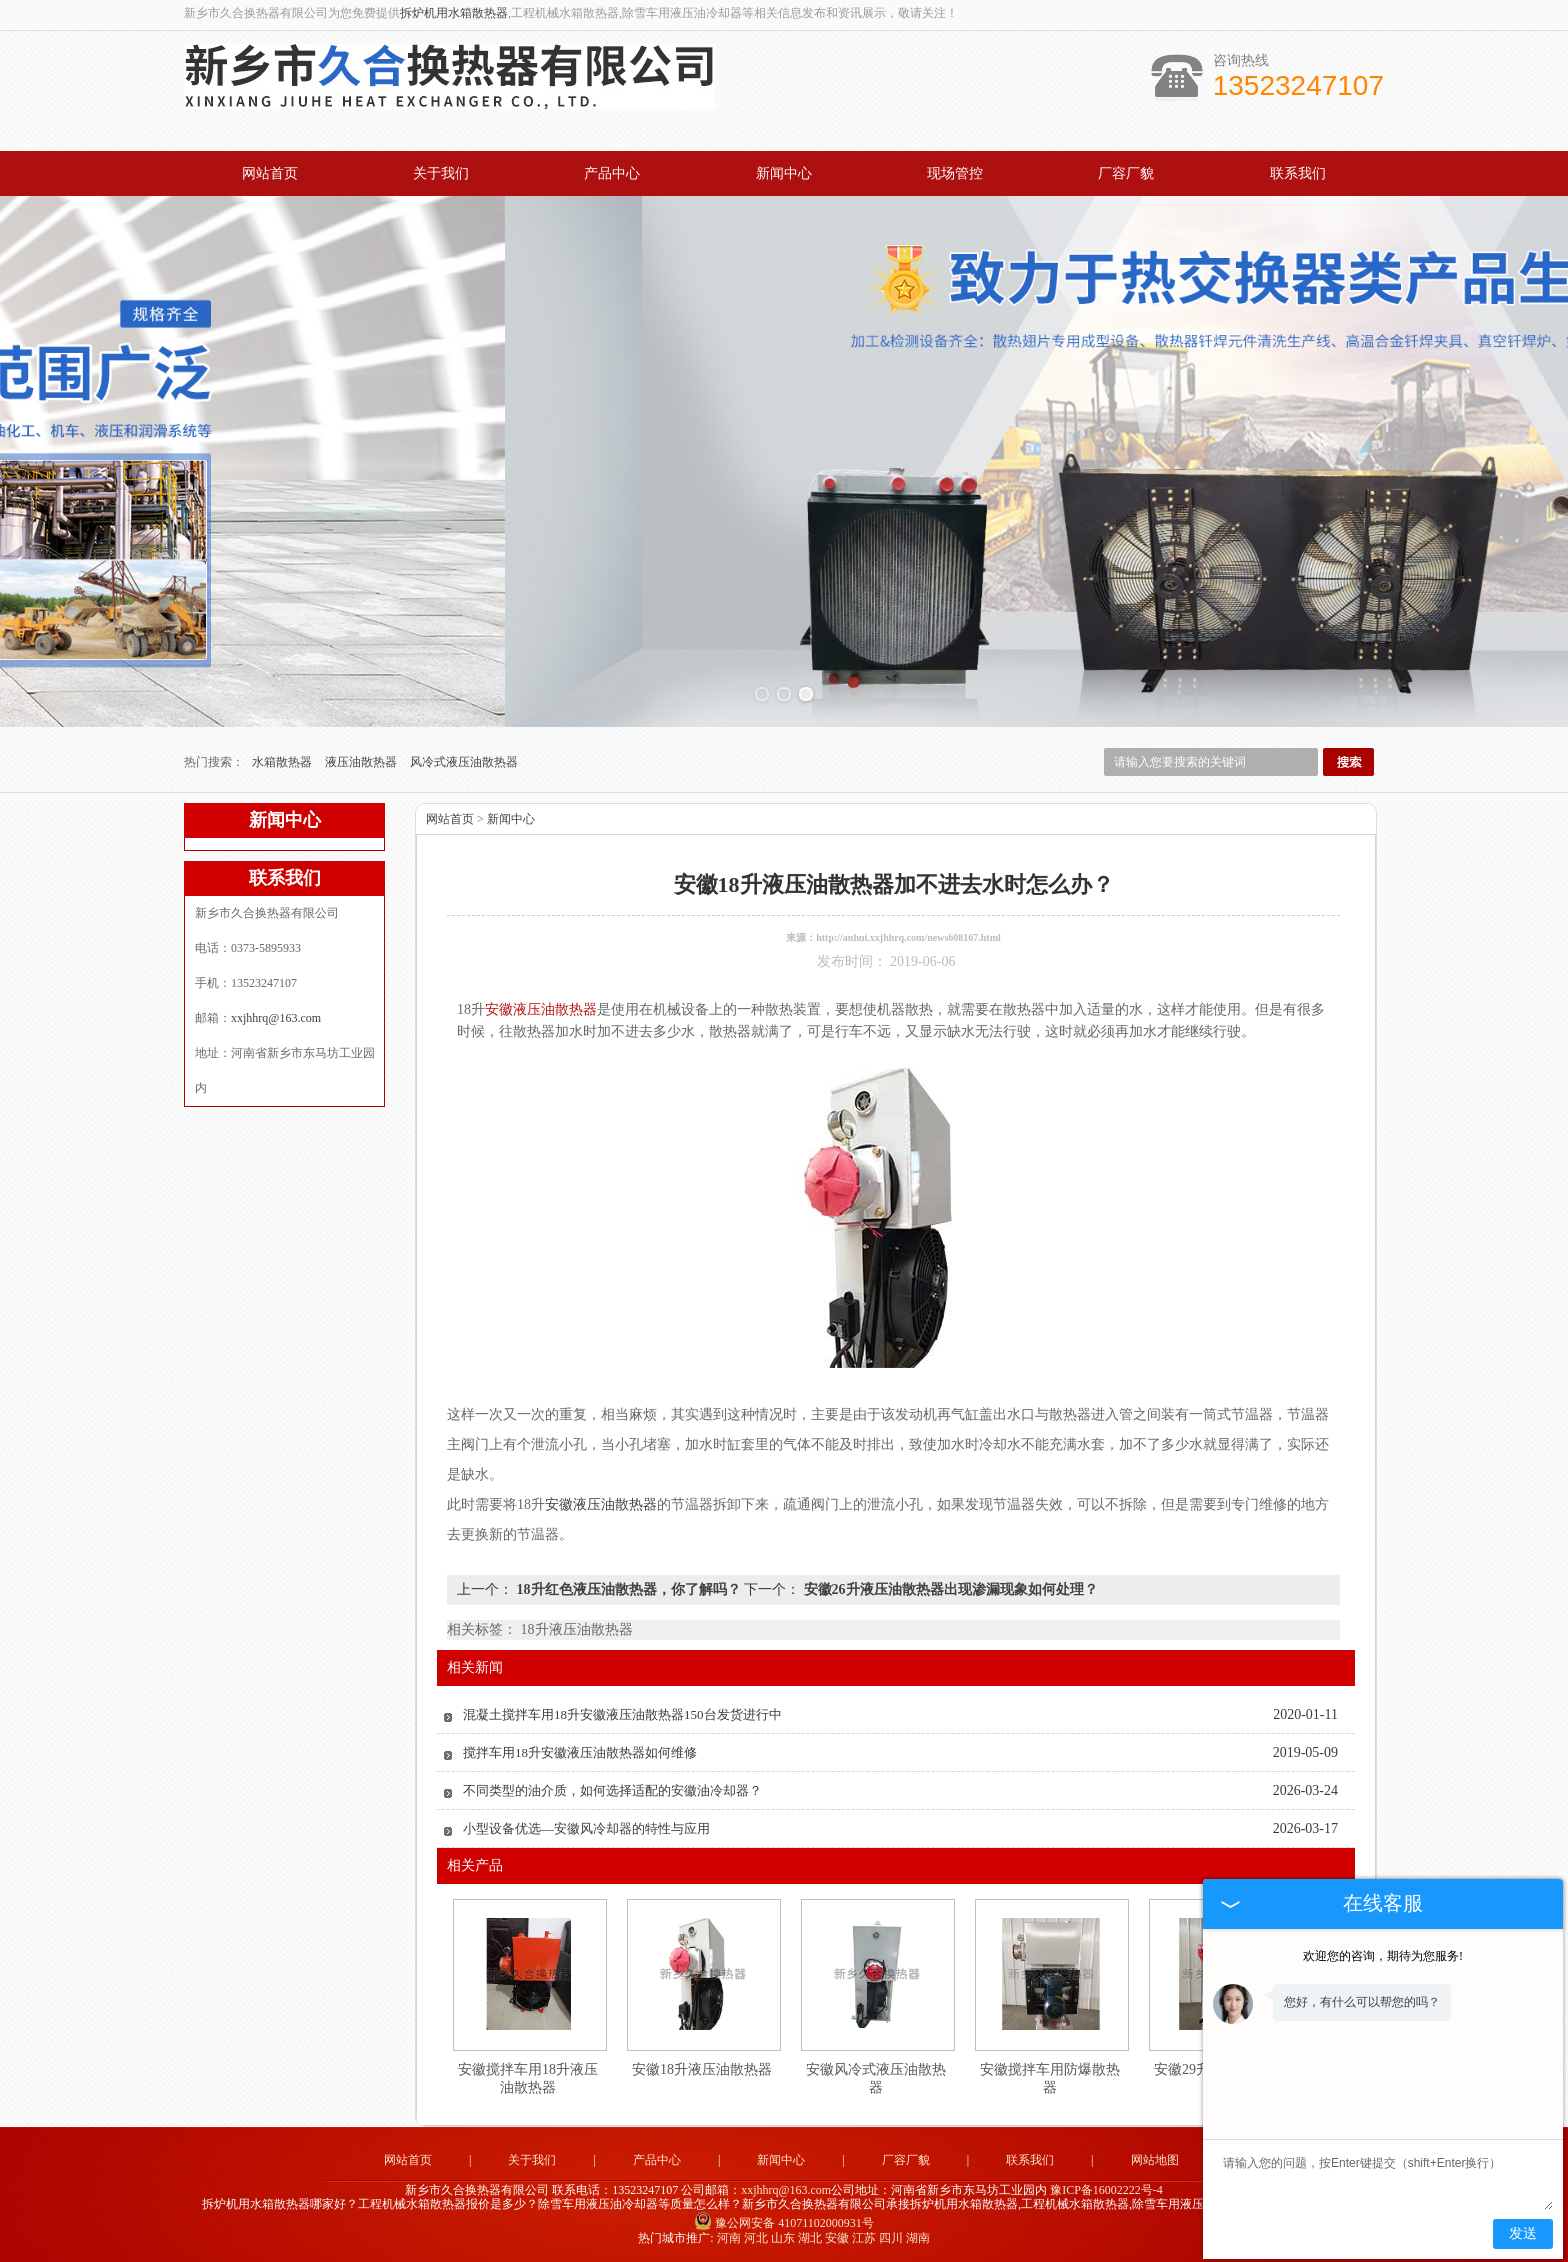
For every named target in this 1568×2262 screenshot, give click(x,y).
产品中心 (612, 173)
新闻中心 (784, 173)
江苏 (864, 2238)
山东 (783, 2238)
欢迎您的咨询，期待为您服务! (1383, 1956)
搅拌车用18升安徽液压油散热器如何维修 (580, 1752)
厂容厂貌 (1126, 173)
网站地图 (1155, 2160)
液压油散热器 (362, 762)
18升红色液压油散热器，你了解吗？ (628, 1589)
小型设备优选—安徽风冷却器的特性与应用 (586, 1828)
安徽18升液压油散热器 (702, 2069)
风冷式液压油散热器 (464, 762)
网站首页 (270, 173)
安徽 (837, 2238)
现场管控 (955, 173)
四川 (891, 2238)
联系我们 (1298, 173)
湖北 (810, 2238)
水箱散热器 (283, 762)
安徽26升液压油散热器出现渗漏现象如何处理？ (949, 1589)
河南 (729, 2238)
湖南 (918, 2238)
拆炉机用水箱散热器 (454, 13)
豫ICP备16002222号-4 (1106, 2190)
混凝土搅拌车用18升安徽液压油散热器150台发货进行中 (622, 1714)
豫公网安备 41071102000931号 (784, 2223)
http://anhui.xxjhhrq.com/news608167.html (908, 937)
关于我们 (441, 173)
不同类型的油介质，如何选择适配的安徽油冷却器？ (612, 1790)
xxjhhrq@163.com (276, 1018)
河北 (756, 2238)
